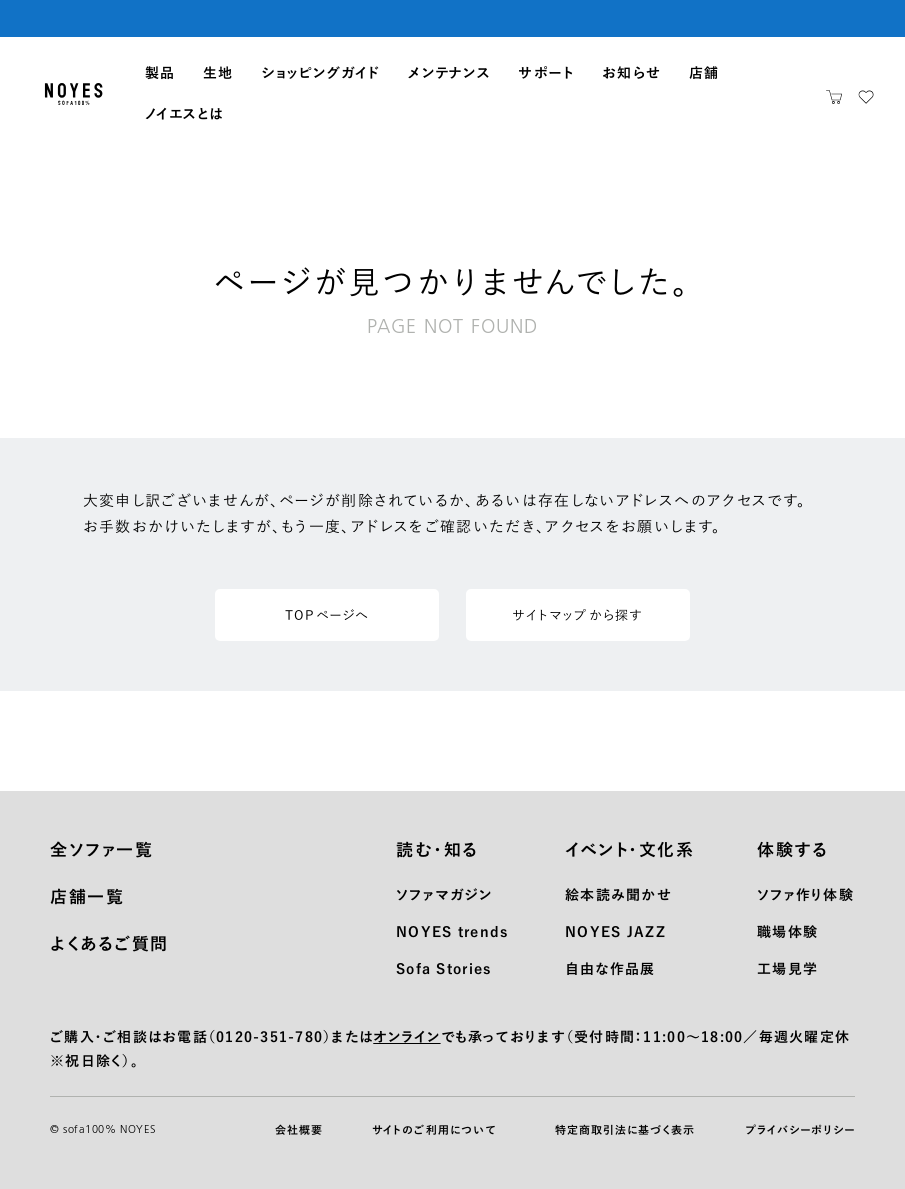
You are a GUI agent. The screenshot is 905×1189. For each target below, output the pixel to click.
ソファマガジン (444, 895)
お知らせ (631, 73)
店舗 (704, 73)
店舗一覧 (87, 896)
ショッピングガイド (320, 73)
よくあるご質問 (109, 943)
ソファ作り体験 (805, 895)
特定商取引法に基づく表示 (625, 1129)
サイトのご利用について (434, 1129)
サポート (546, 73)
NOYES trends (452, 932)
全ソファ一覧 (101, 849)
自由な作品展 (610, 969)
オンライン (406, 1037)
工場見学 (787, 969)
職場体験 (787, 932)
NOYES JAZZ (615, 932)
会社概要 (299, 1129)
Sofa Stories (443, 969)
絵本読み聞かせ (618, 895)
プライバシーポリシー (800, 1129)
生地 (218, 73)
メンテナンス (449, 73)
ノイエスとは (184, 114)
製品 (160, 73)
